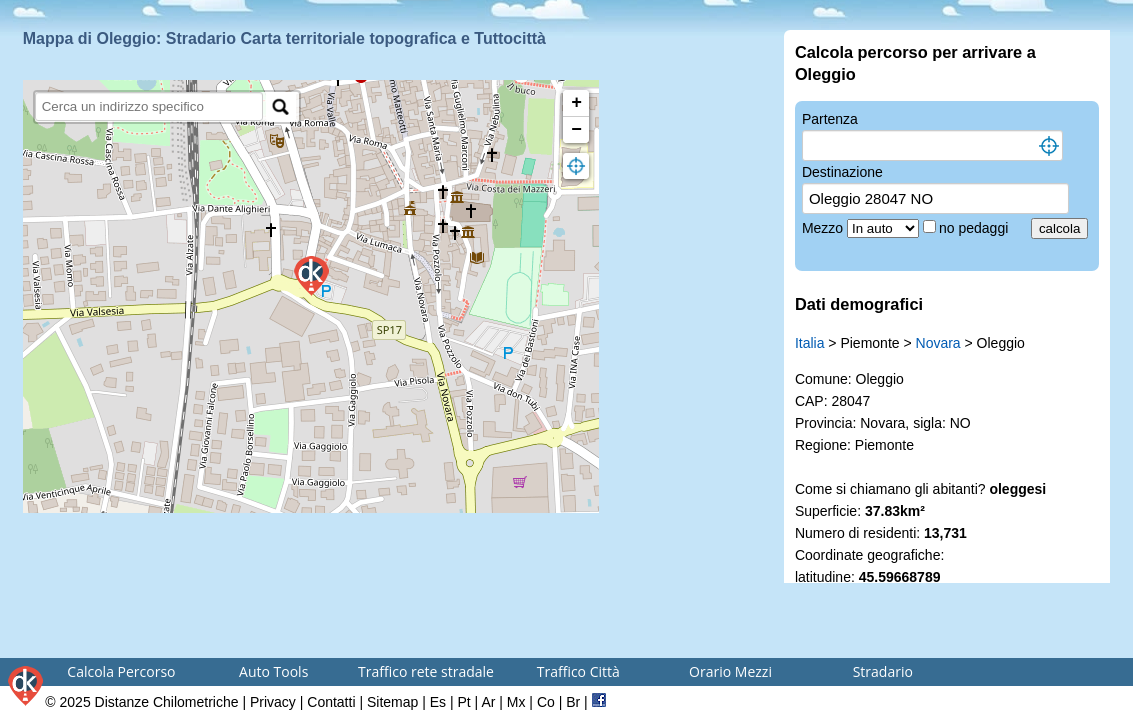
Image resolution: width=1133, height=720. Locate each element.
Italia (810, 343)
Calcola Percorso (121, 671)
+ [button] (576, 103)
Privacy (273, 702)
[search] (149, 106)
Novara (938, 343)
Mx (516, 702)
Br (573, 702)
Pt (463, 702)
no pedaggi (975, 228)
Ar (488, 702)
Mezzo (824, 228)
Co (546, 702)
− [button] (576, 130)
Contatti (331, 702)
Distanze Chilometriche (167, 702)
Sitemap (392, 702)
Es (438, 702)
